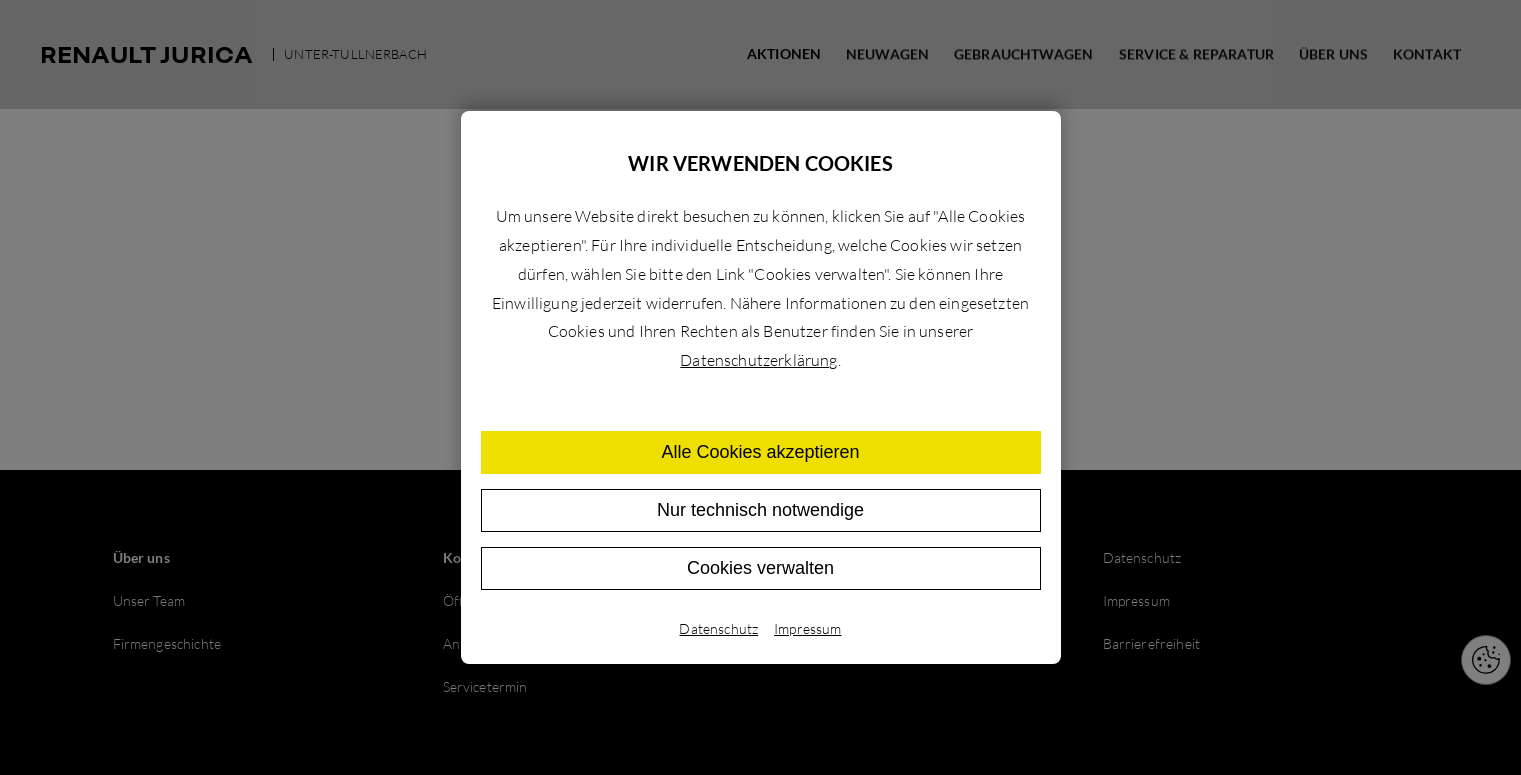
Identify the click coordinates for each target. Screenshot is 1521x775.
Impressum (807, 628)
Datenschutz (718, 628)
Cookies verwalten (760, 568)
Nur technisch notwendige (760, 510)
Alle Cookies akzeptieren (760, 452)
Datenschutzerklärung (758, 360)
